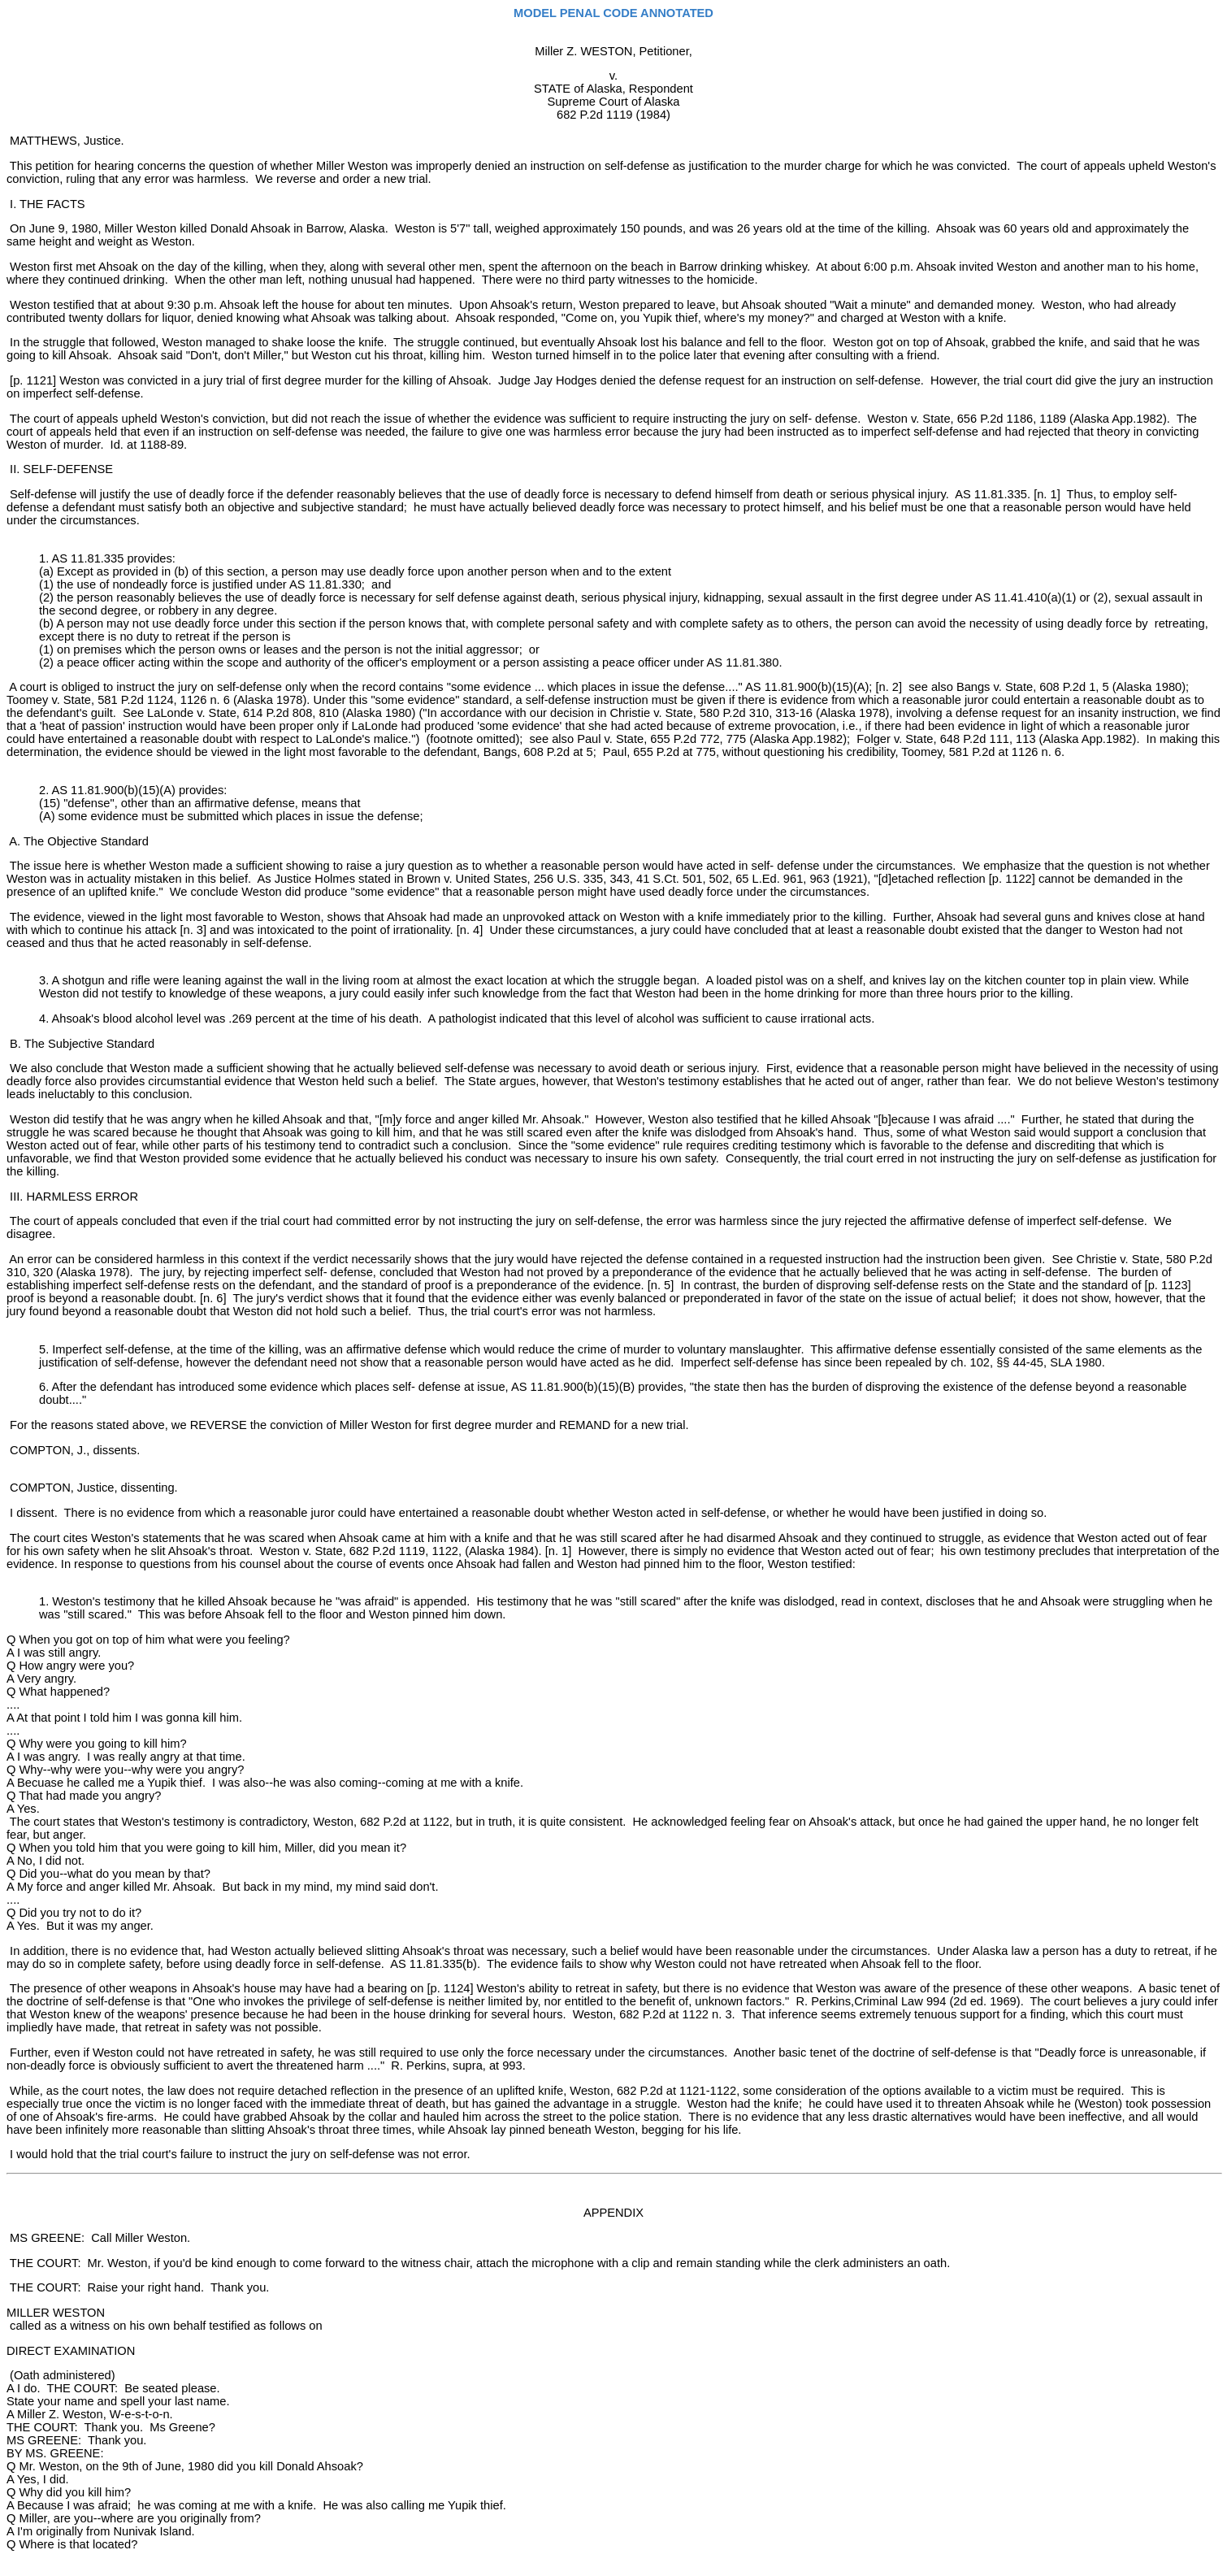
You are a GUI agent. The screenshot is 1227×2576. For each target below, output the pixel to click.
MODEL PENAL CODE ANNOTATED (613, 13)
